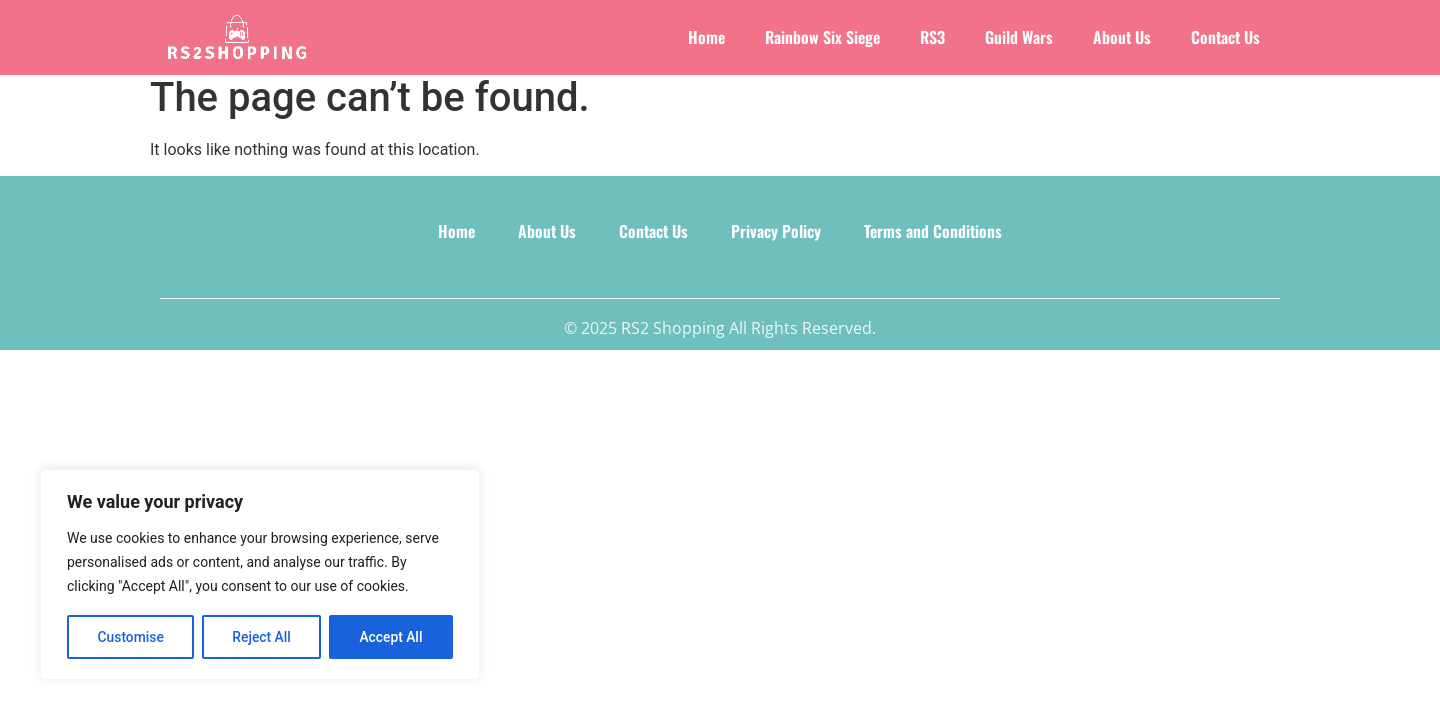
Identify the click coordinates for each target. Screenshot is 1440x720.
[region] (260, 575)
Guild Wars (1019, 37)
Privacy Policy (773, 240)
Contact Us (1225, 37)
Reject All (261, 637)
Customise (130, 637)
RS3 (932, 37)
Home (706, 37)
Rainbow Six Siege (822, 37)
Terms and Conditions (927, 240)
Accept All (391, 637)
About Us (1122, 37)
